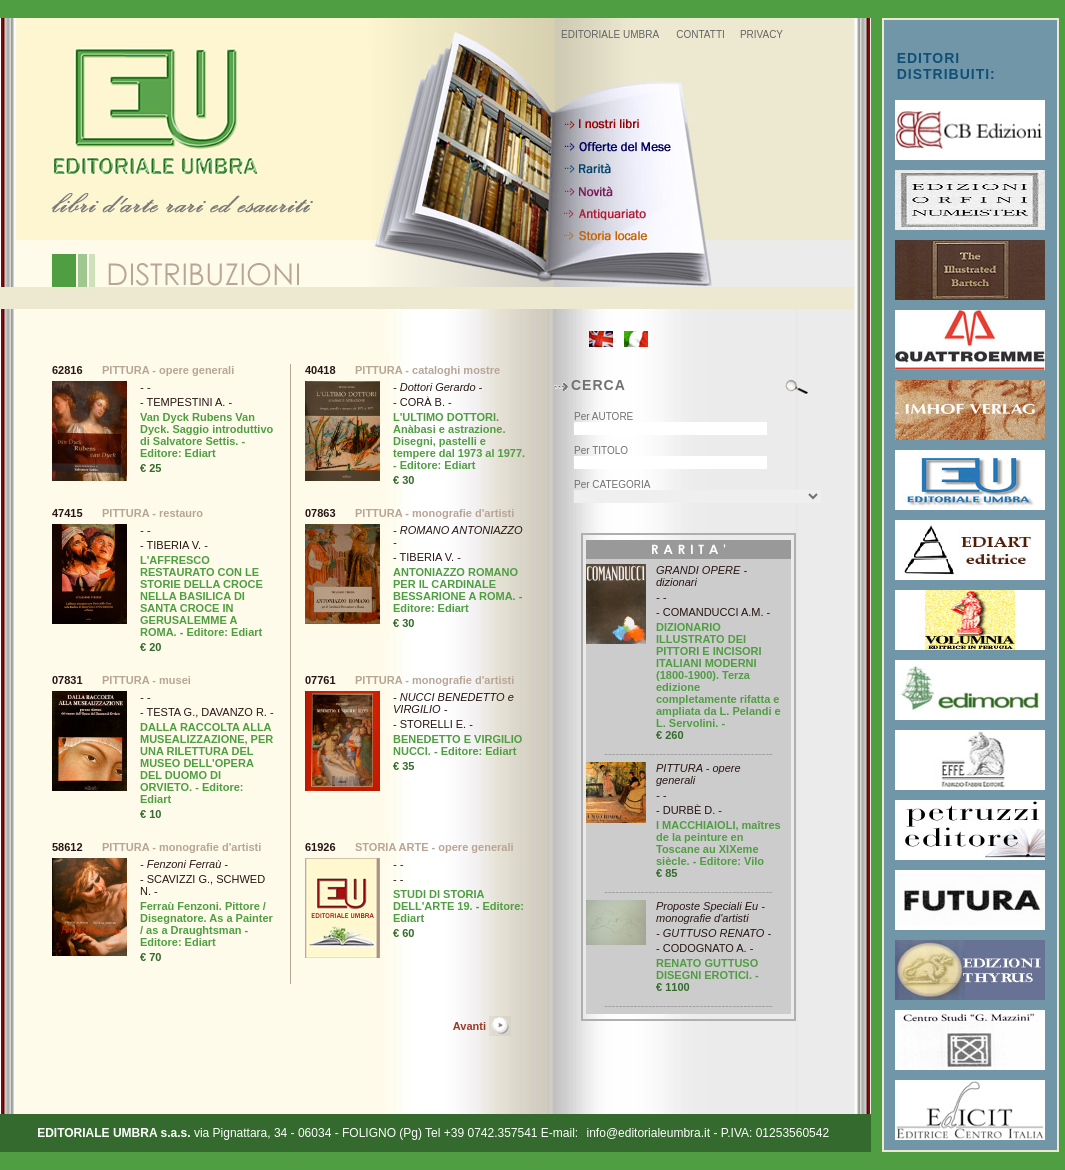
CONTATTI (700, 34)
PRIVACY (761, 34)
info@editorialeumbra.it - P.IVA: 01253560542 (708, 1133)
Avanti (469, 1026)
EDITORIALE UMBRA (610, 34)
